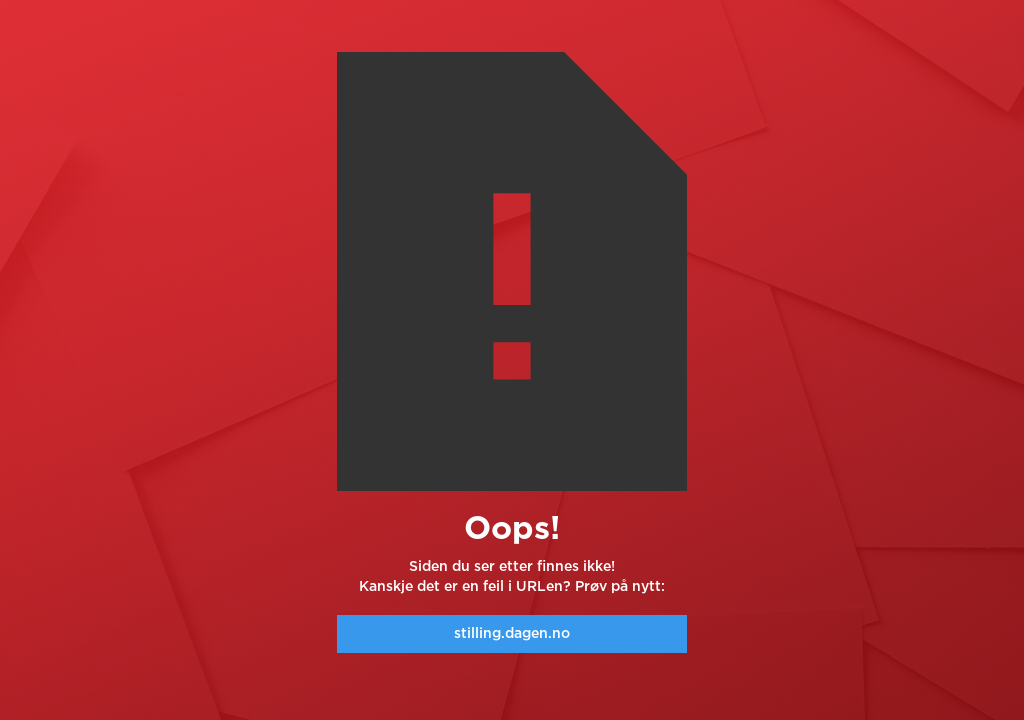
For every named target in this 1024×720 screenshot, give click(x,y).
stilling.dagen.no (512, 634)
